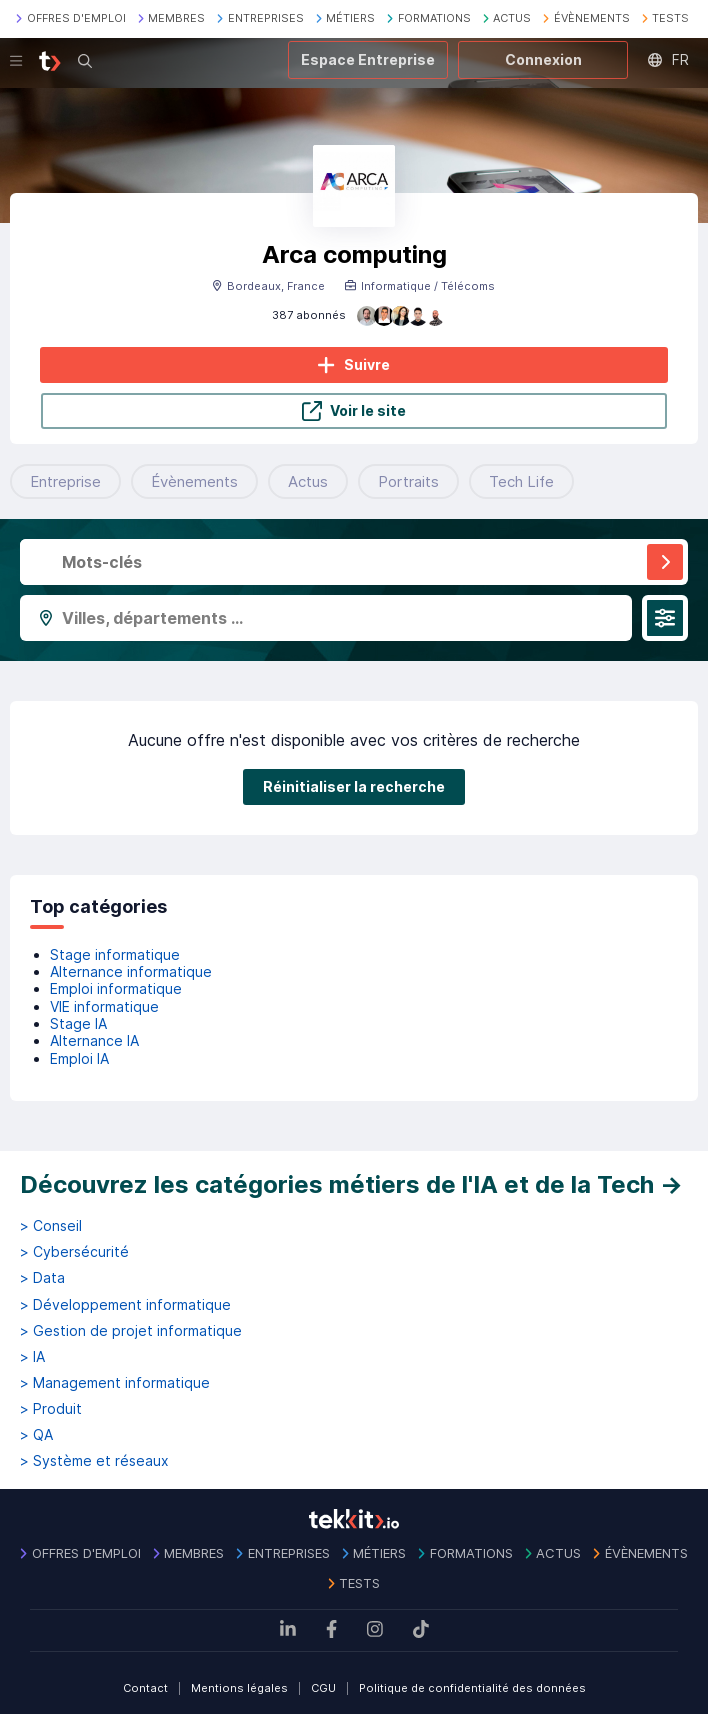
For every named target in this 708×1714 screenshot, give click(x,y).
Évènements (194, 481)
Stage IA (78, 1023)
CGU (323, 1688)
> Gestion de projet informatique (131, 1331)
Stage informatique (115, 954)
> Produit (51, 1409)
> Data (42, 1278)
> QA (36, 1435)
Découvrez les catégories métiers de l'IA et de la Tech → (351, 1184)
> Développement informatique (125, 1305)
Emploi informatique (116, 988)
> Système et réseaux (94, 1461)
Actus (308, 481)
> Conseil (51, 1226)
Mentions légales (239, 1688)
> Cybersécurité (74, 1252)
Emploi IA (79, 1058)
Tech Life (521, 481)
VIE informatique (104, 1006)
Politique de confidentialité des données (472, 1688)
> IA (32, 1357)
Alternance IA (94, 1040)
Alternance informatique (131, 971)
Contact (145, 1688)
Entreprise (65, 481)
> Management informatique (115, 1383)
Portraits (408, 481)
